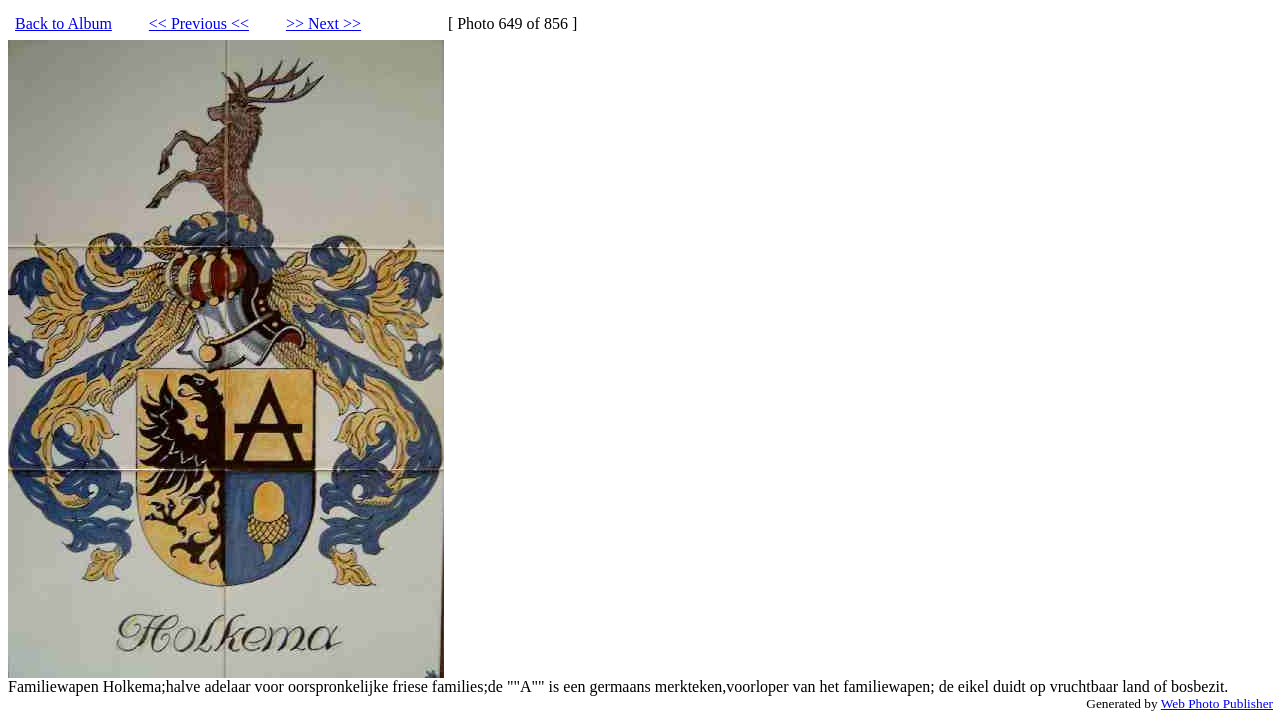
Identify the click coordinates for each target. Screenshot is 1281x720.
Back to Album (63, 23)
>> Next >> (323, 23)
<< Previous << (199, 23)
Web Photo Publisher (1217, 703)
